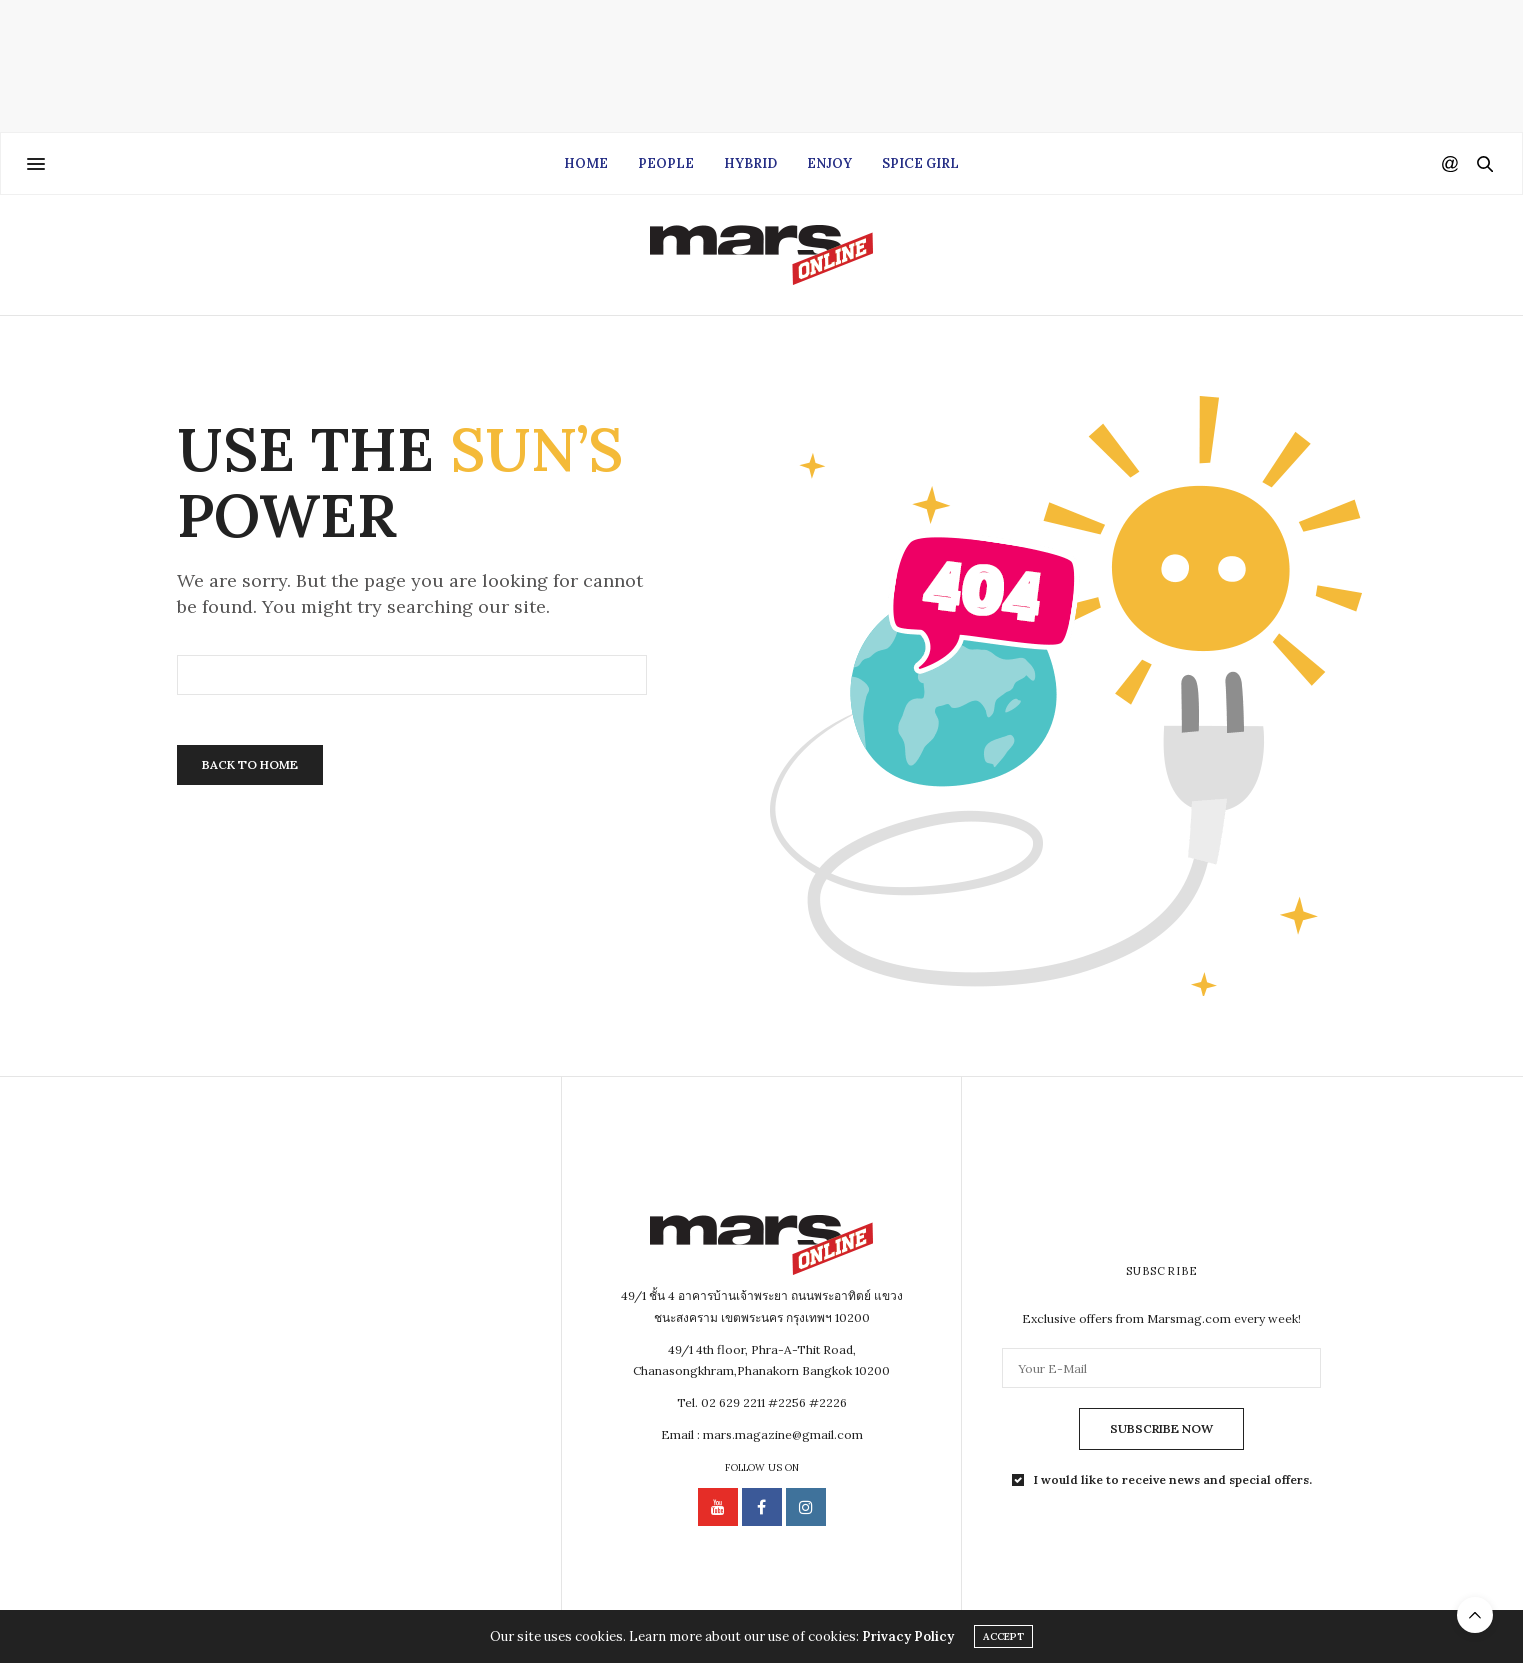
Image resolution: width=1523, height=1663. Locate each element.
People (666, 163)
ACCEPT (1003, 1636)
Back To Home (250, 764)
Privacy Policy (908, 1636)
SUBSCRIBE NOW (1161, 1428)
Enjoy (829, 163)
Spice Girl (920, 163)
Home (586, 163)
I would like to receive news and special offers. (1173, 1480)
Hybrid (750, 163)
